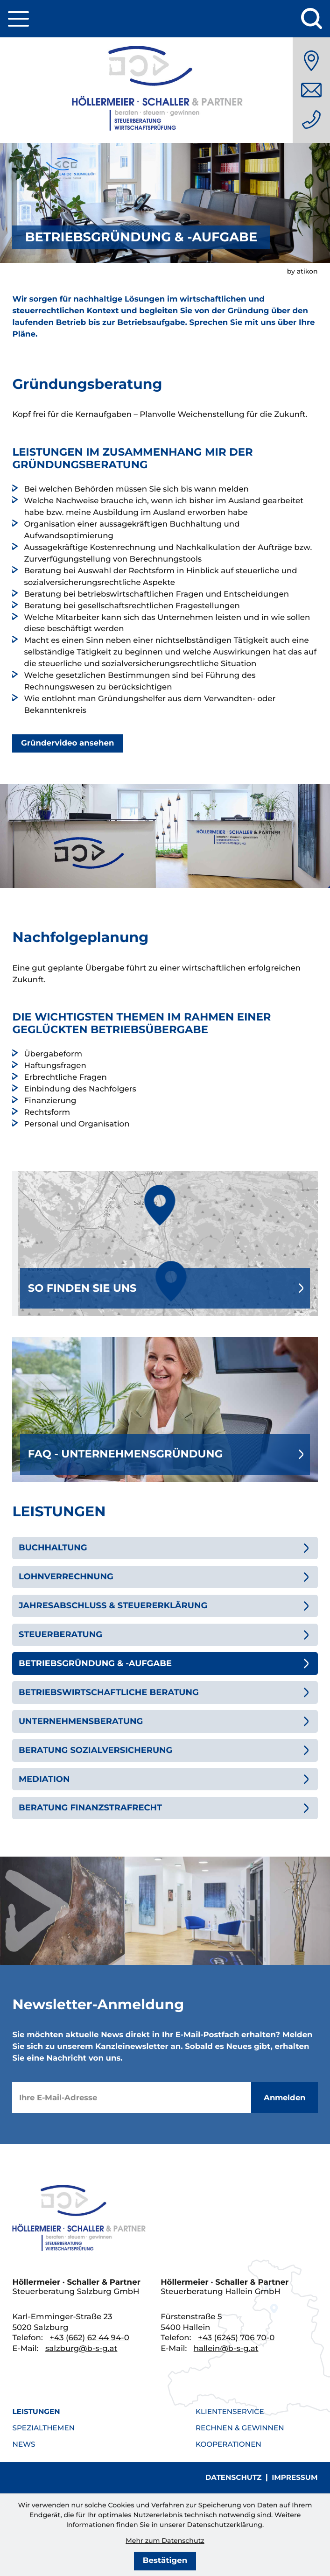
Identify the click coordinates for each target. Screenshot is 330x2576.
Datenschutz (233, 2477)
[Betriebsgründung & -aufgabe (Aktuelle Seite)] (164, 1663)
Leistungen (36, 2411)
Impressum (294, 2477)
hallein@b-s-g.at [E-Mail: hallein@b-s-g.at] (226, 2348)
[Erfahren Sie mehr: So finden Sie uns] (164, 1243)
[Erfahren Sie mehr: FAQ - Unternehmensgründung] (164, 1409)
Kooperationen (228, 2444)
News (23, 2444)
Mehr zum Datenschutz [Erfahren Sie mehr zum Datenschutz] (165, 2540)
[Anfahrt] (311, 60)
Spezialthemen (43, 2427)
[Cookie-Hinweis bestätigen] (165, 2561)
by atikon (302, 271)
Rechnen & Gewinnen (240, 2427)
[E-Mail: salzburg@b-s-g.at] (311, 90)
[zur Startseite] (165, 90)
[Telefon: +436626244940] (311, 119)
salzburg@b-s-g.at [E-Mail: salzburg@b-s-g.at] (81, 2348)
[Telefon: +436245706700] (236, 2338)
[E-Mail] (131, 2097)
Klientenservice (230, 2411)
